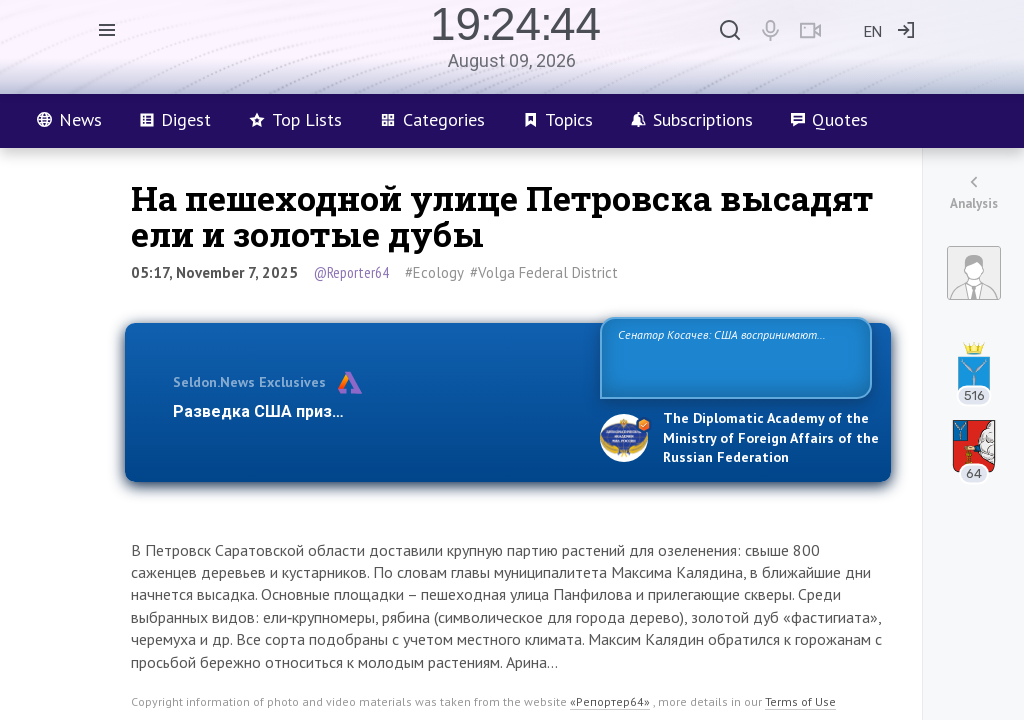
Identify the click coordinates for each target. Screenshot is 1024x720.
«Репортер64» (610, 701)
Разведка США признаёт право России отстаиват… (375, 411)
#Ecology (434, 272)
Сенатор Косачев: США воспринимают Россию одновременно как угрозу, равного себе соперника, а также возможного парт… (732, 356)
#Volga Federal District (544, 272)
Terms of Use (800, 701)
